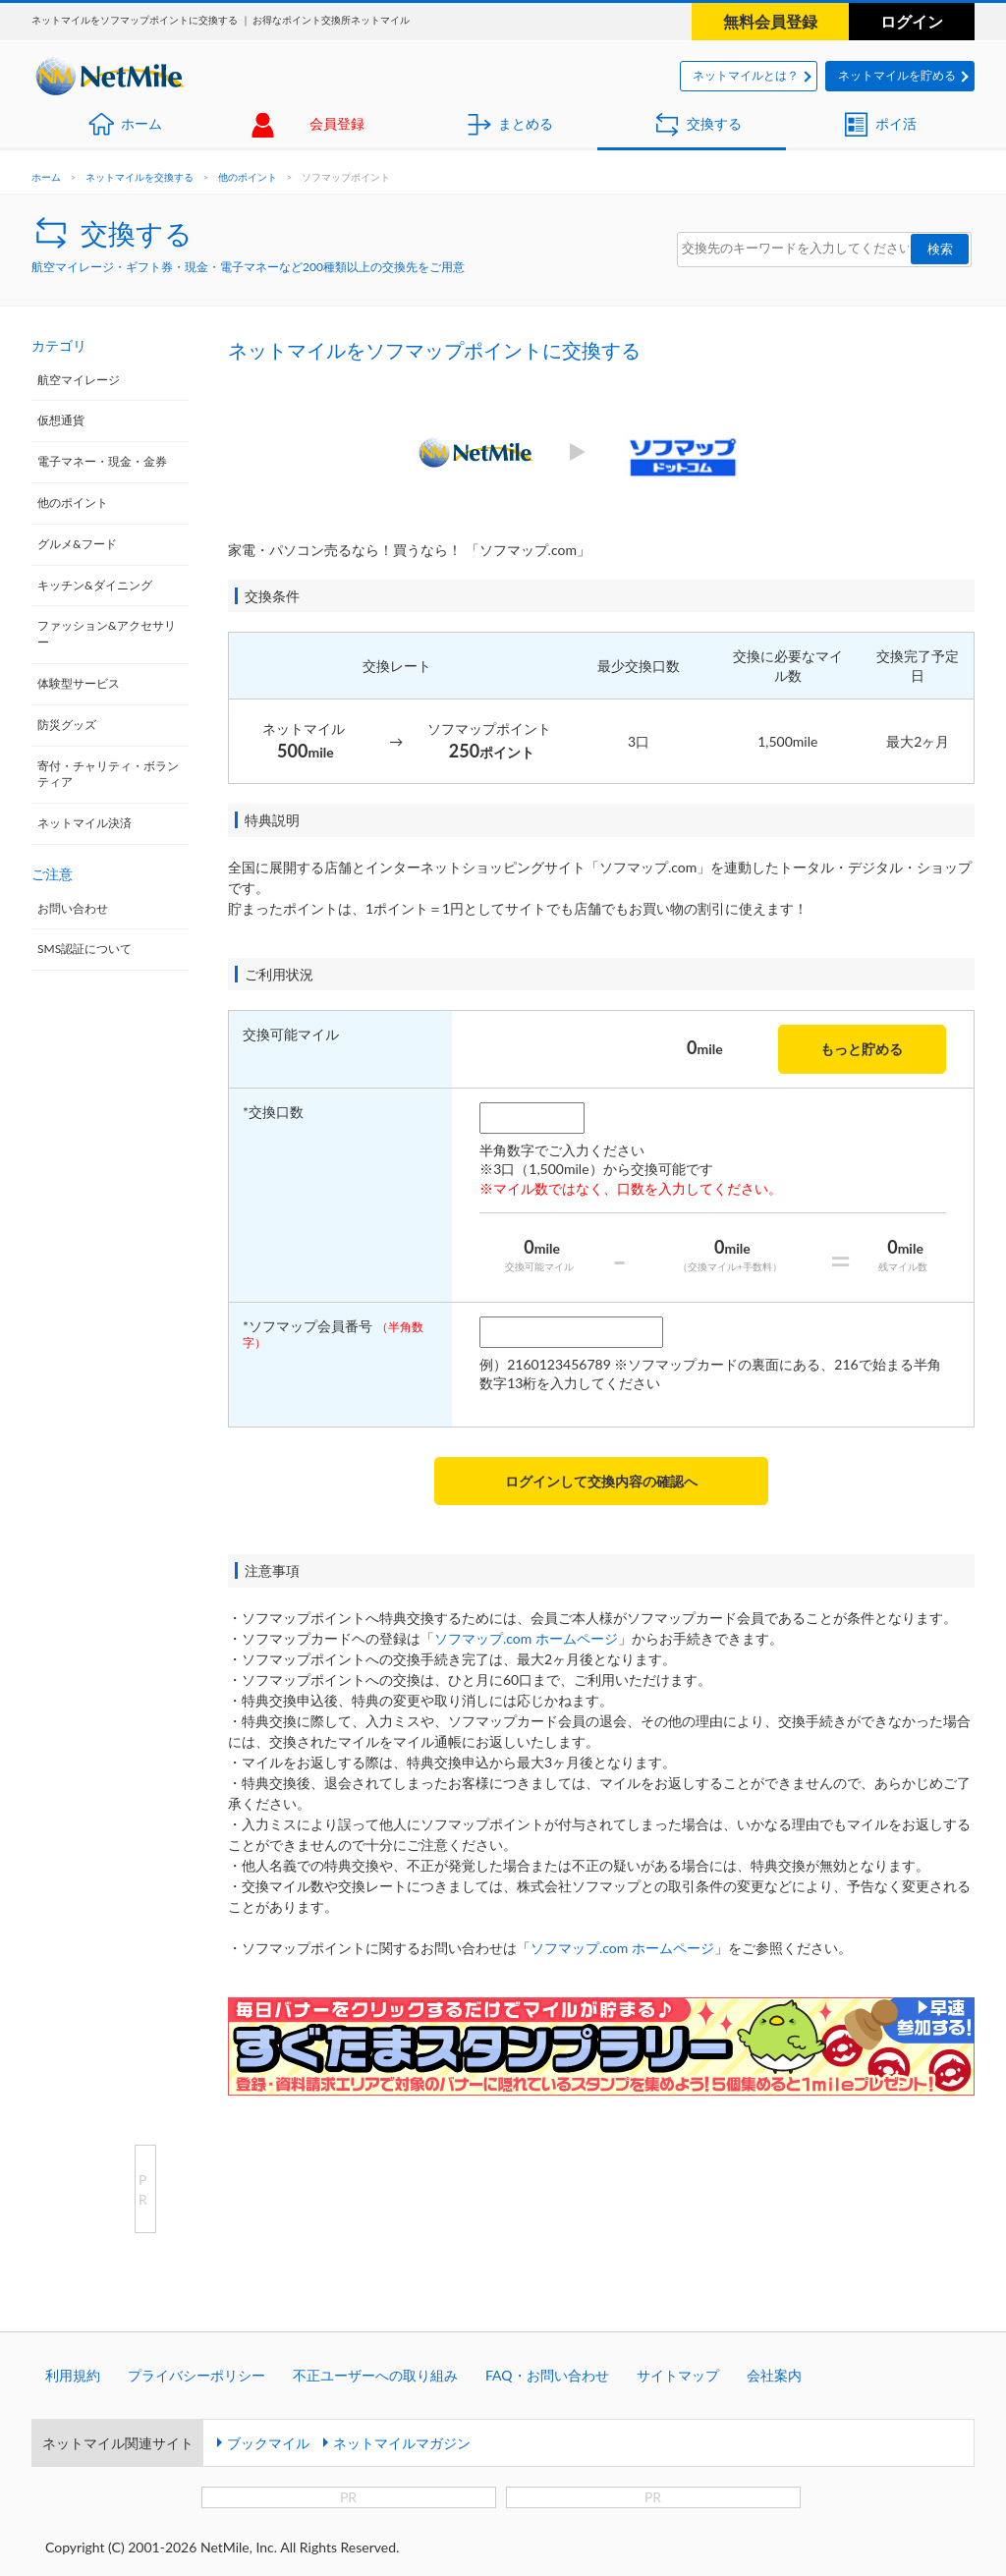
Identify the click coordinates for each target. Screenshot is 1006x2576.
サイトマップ (678, 2375)
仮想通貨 (60, 420)
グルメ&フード (77, 543)
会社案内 (774, 2375)
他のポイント (247, 177)
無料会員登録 (770, 21)
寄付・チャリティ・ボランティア (108, 774)
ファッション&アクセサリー (106, 633)
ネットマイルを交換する (139, 177)
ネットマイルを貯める (897, 75)
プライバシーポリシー (196, 2375)
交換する (714, 123)
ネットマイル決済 (84, 822)
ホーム (141, 123)
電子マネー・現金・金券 (102, 461)
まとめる (525, 123)
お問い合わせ (72, 908)
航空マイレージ (78, 379)
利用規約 (72, 2375)
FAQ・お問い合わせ (547, 2375)
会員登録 (336, 123)
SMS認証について (84, 948)
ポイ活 (896, 123)
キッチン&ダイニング (94, 585)
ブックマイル (268, 2443)
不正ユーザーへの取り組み (375, 2375)
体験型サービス (78, 683)
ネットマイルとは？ (746, 75)
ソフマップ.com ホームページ (526, 1638)
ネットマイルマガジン (402, 2443)
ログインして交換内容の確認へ (601, 1481)
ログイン (911, 21)
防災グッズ (66, 724)
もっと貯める (861, 1048)
